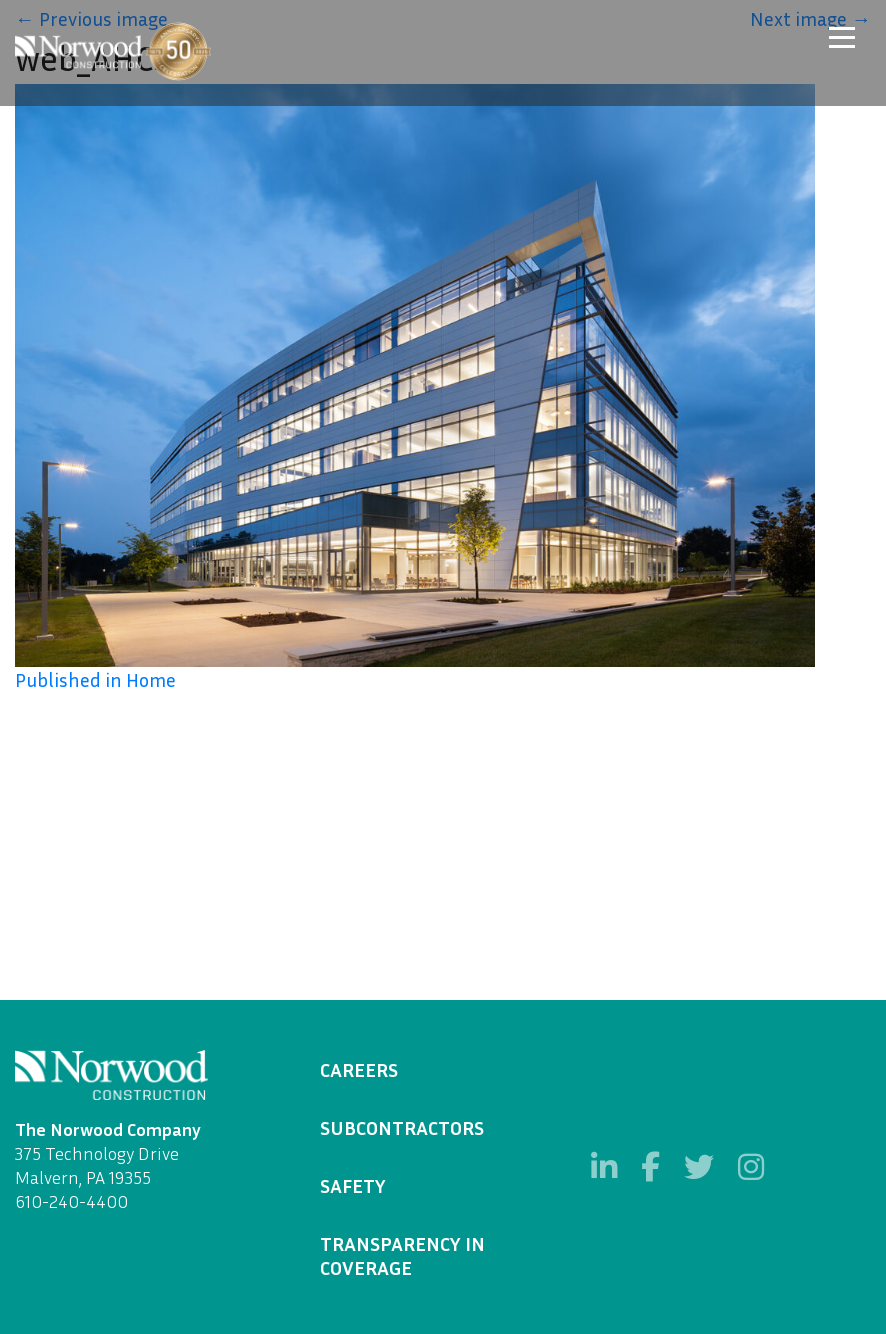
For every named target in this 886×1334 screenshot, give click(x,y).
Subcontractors (402, 1127)
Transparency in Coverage (402, 1255)
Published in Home (95, 679)
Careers (359, 1069)
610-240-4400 (71, 1201)
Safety (353, 1185)
